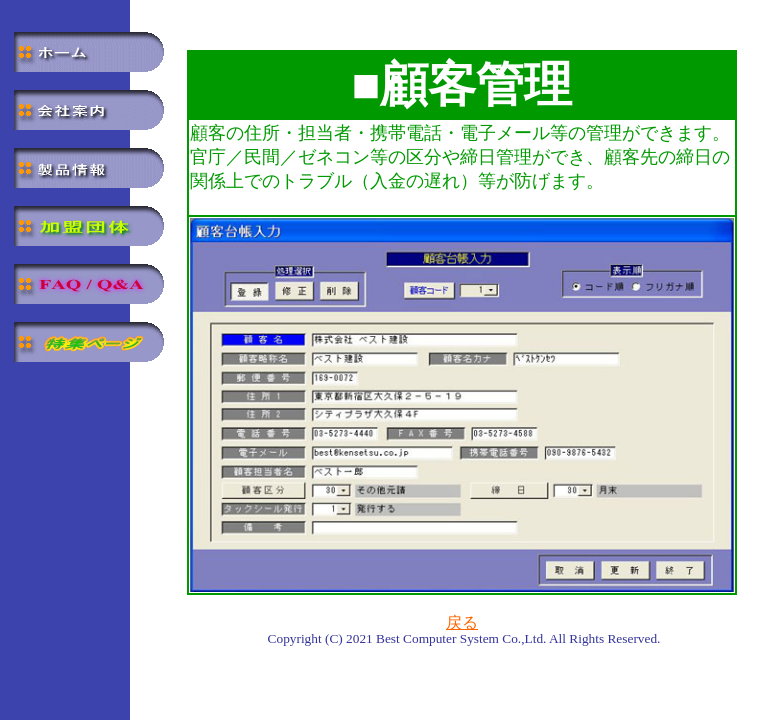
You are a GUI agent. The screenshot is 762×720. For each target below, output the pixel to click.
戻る (462, 622)
